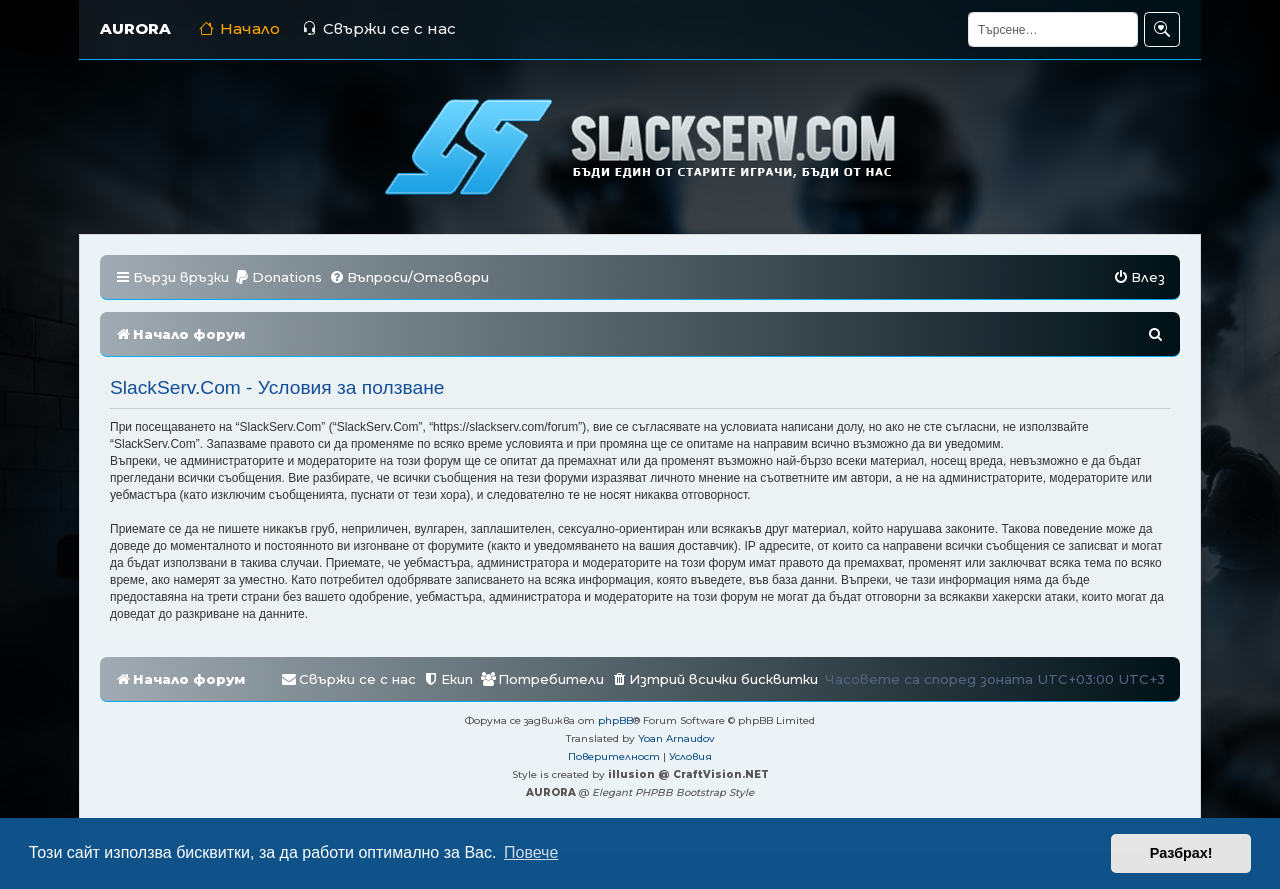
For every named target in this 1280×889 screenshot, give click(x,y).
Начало (239, 28)
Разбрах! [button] (1181, 853)
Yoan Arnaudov (676, 738)
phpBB (615, 720)
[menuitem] (278, 277)
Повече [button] (531, 852)
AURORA (135, 28)
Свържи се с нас (379, 28)
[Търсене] (1053, 29)
